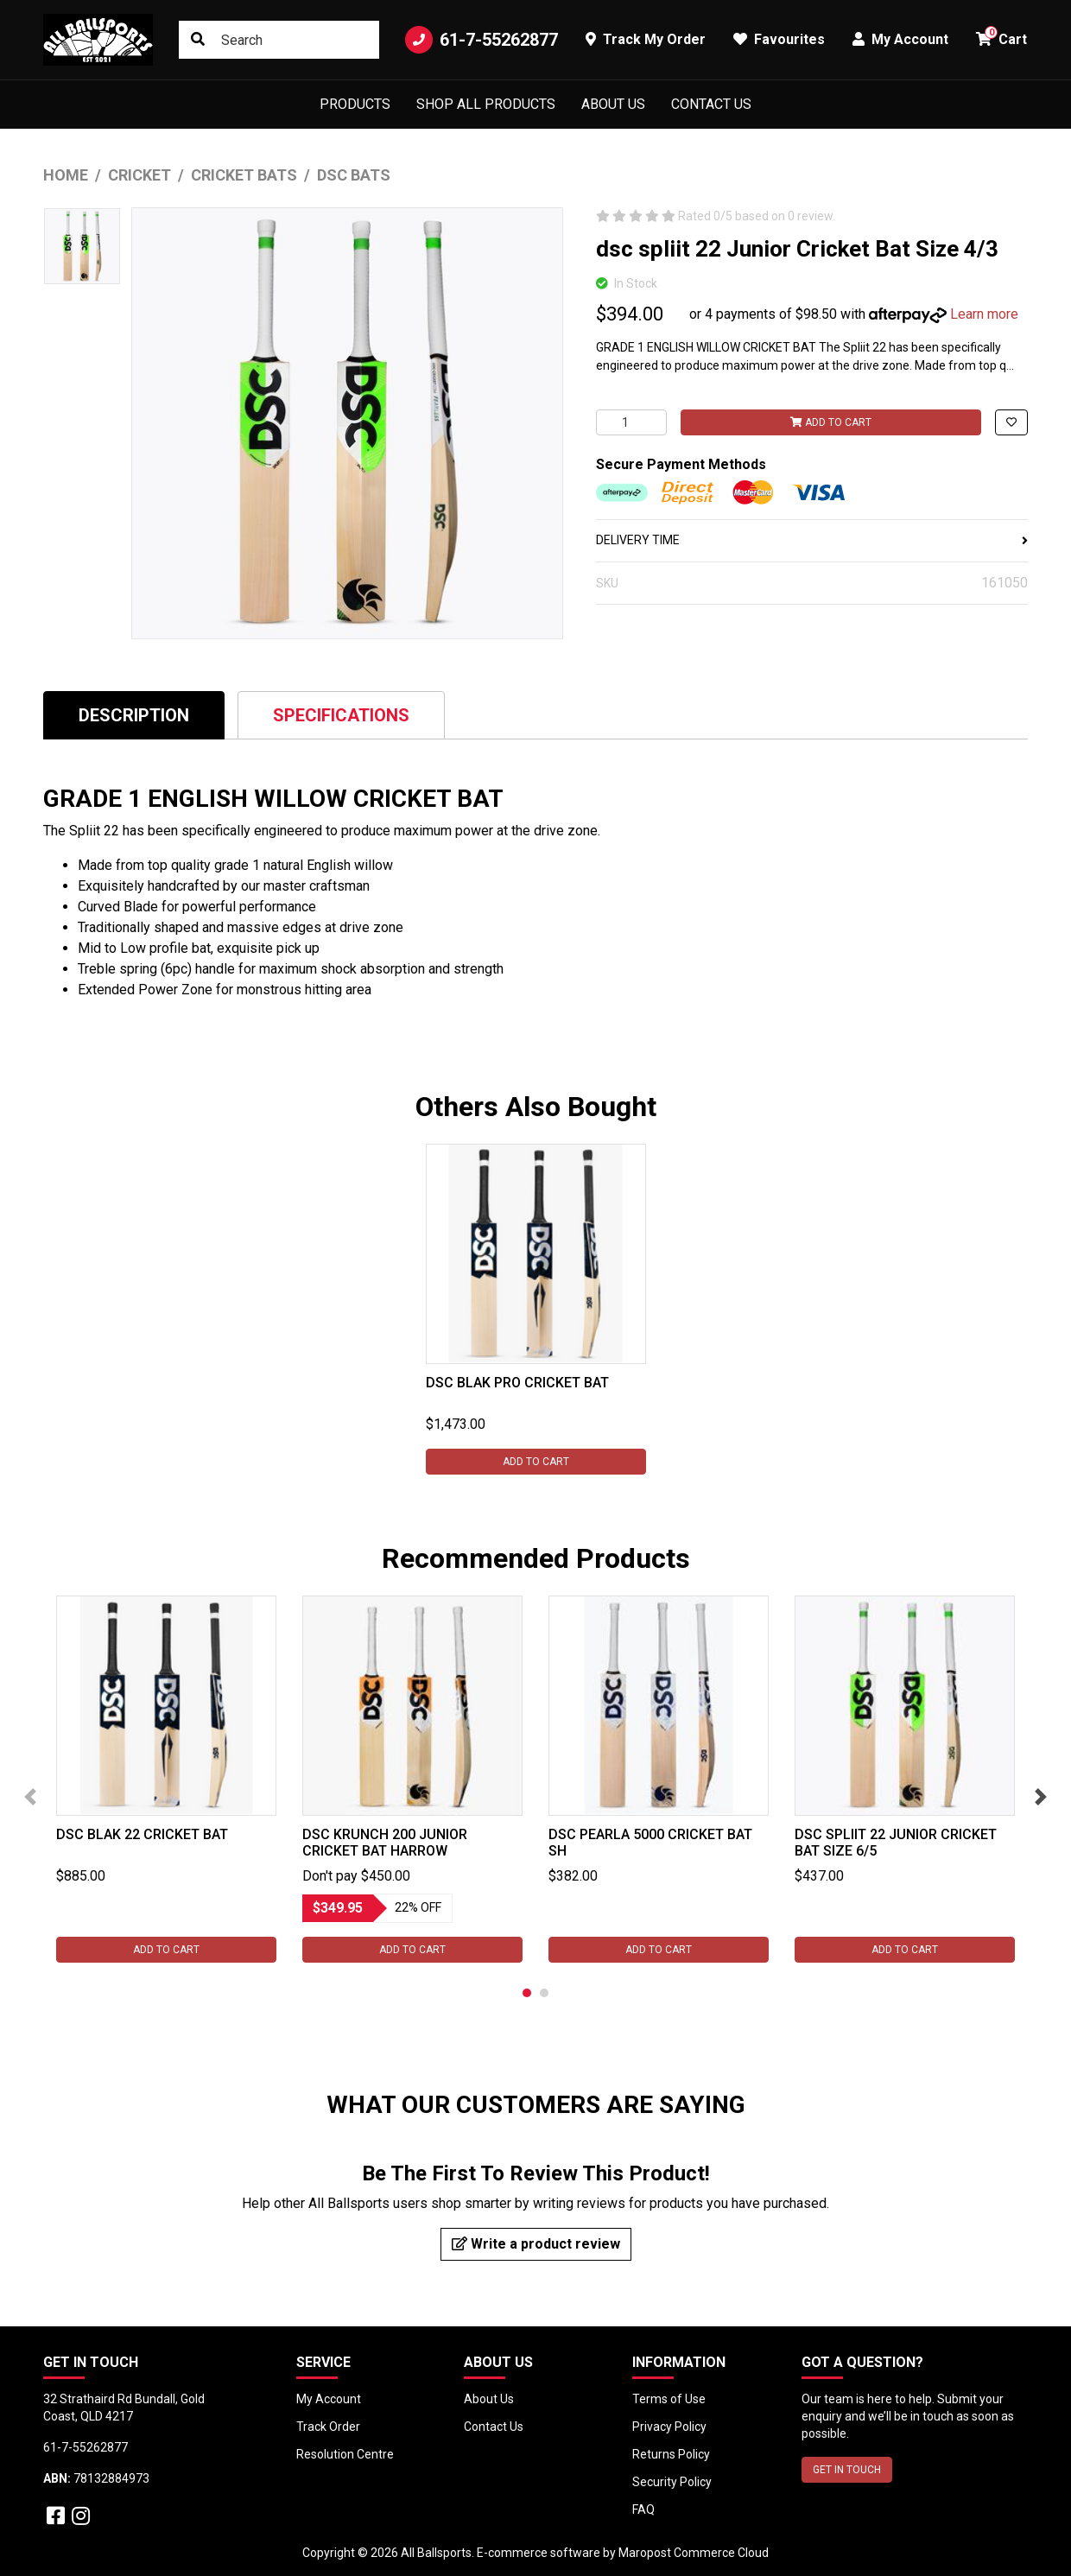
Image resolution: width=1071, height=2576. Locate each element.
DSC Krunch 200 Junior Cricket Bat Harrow (384, 1842)
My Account (328, 2399)
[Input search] (279, 40)
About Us (613, 104)
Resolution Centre (345, 2454)
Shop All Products (485, 104)
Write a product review (536, 2244)
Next (1040, 1797)
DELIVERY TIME (812, 540)
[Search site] (198, 40)
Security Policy (672, 2482)
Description (134, 715)
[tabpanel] (536, 1309)
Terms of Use (669, 2399)
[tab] (134, 715)
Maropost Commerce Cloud (693, 2553)
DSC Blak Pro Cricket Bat (517, 1382)
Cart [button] (1001, 37)
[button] (1011, 422)
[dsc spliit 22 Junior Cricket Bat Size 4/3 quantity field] (631, 422)
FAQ (643, 2509)
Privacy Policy (669, 2426)
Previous (30, 1797)
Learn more (984, 314)
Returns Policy (671, 2454)
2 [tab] (544, 1993)
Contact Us (711, 104)
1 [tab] (527, 1993)
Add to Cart (830, 422)
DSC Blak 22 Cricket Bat (142, 1834)
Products (355, 104)
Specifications (341, 715)
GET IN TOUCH (847, 2470)
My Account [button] (900, 39)
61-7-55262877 (481, 40)
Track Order (328, 2426)
